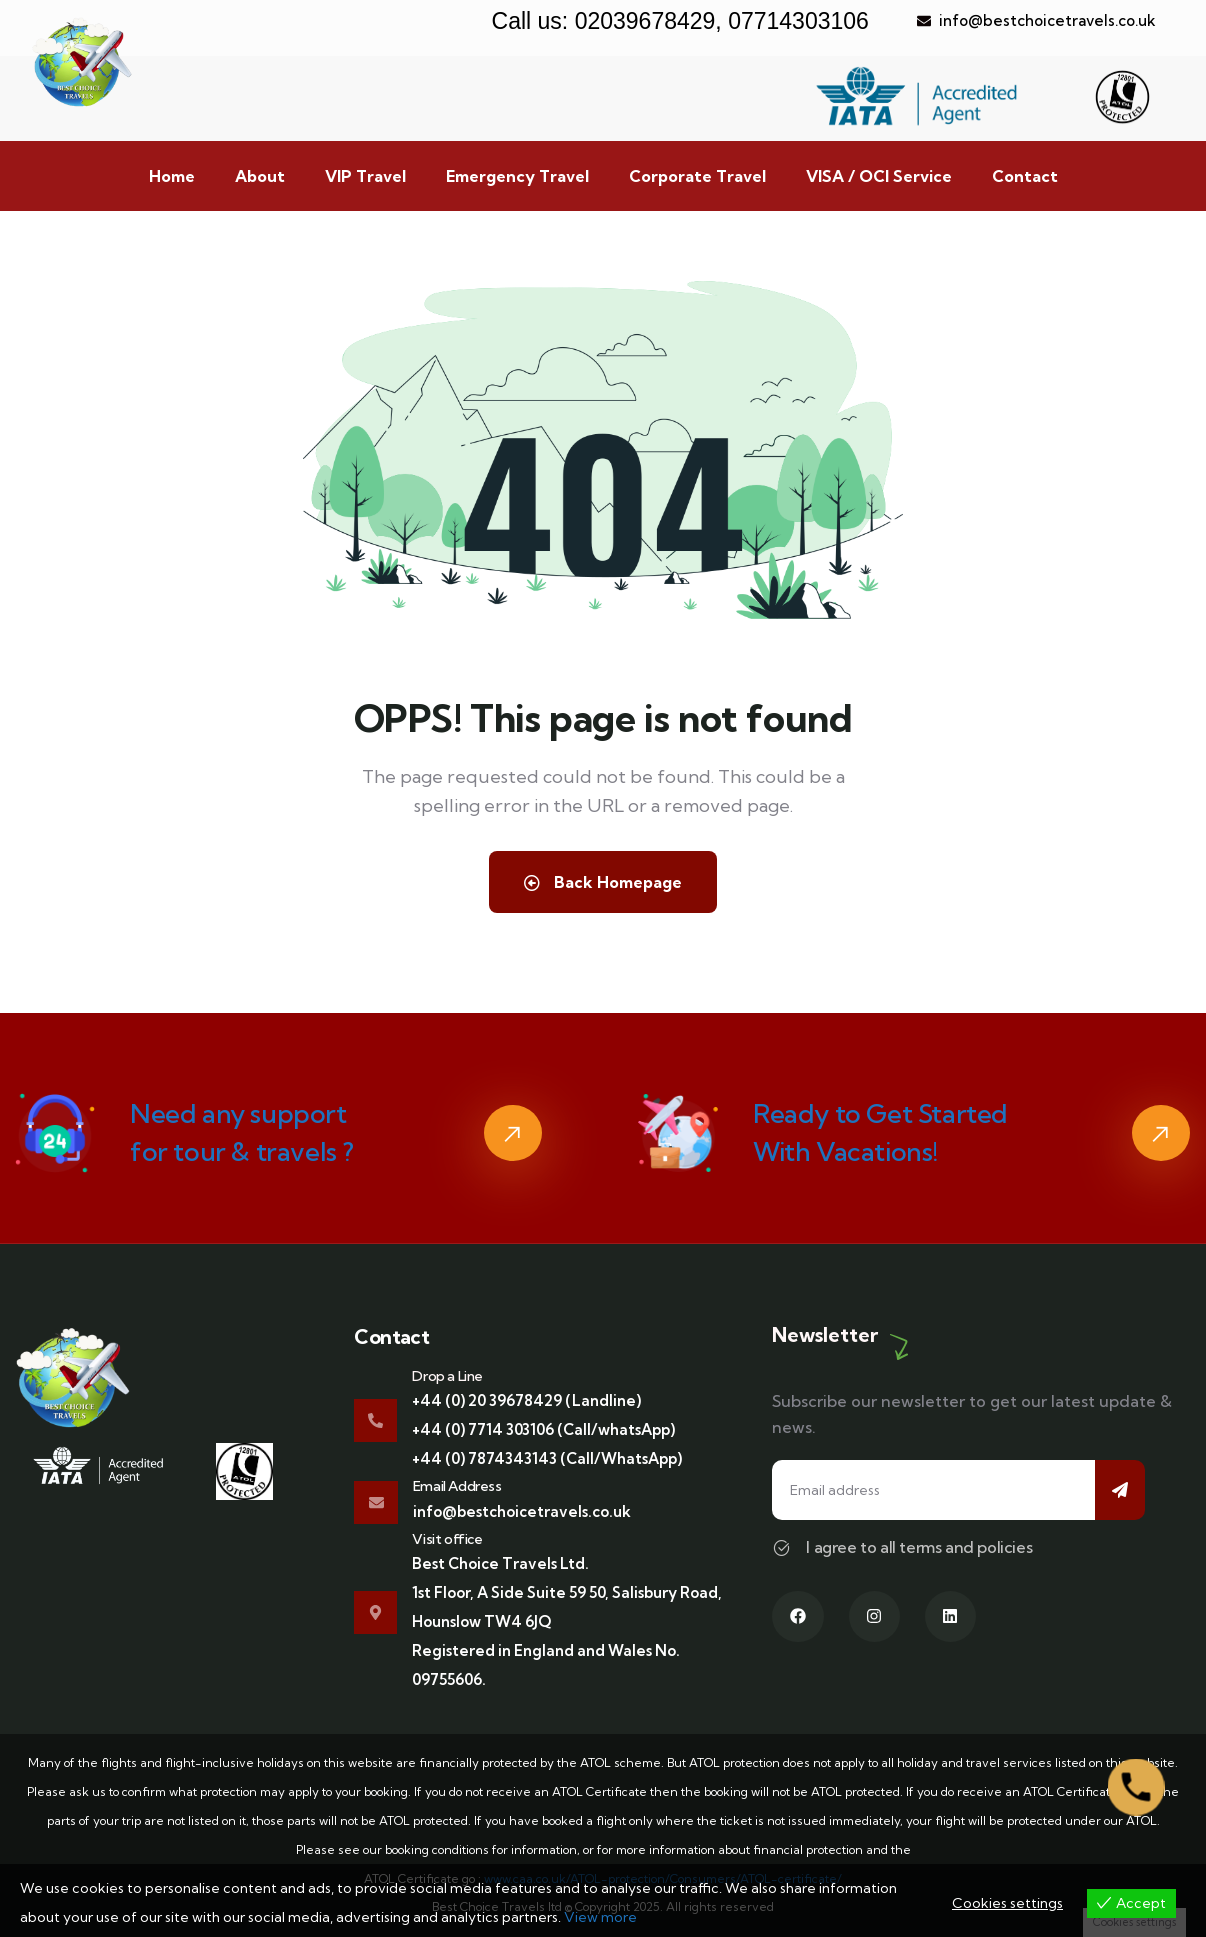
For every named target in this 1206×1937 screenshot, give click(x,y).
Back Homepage (603, 882)
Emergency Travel (517, 176)
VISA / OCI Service (879, 176)
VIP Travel (365, 176)
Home (172, 176)
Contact (1025, 176)
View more (600, 1917)
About (260, 176)
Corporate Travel (697, 176)
